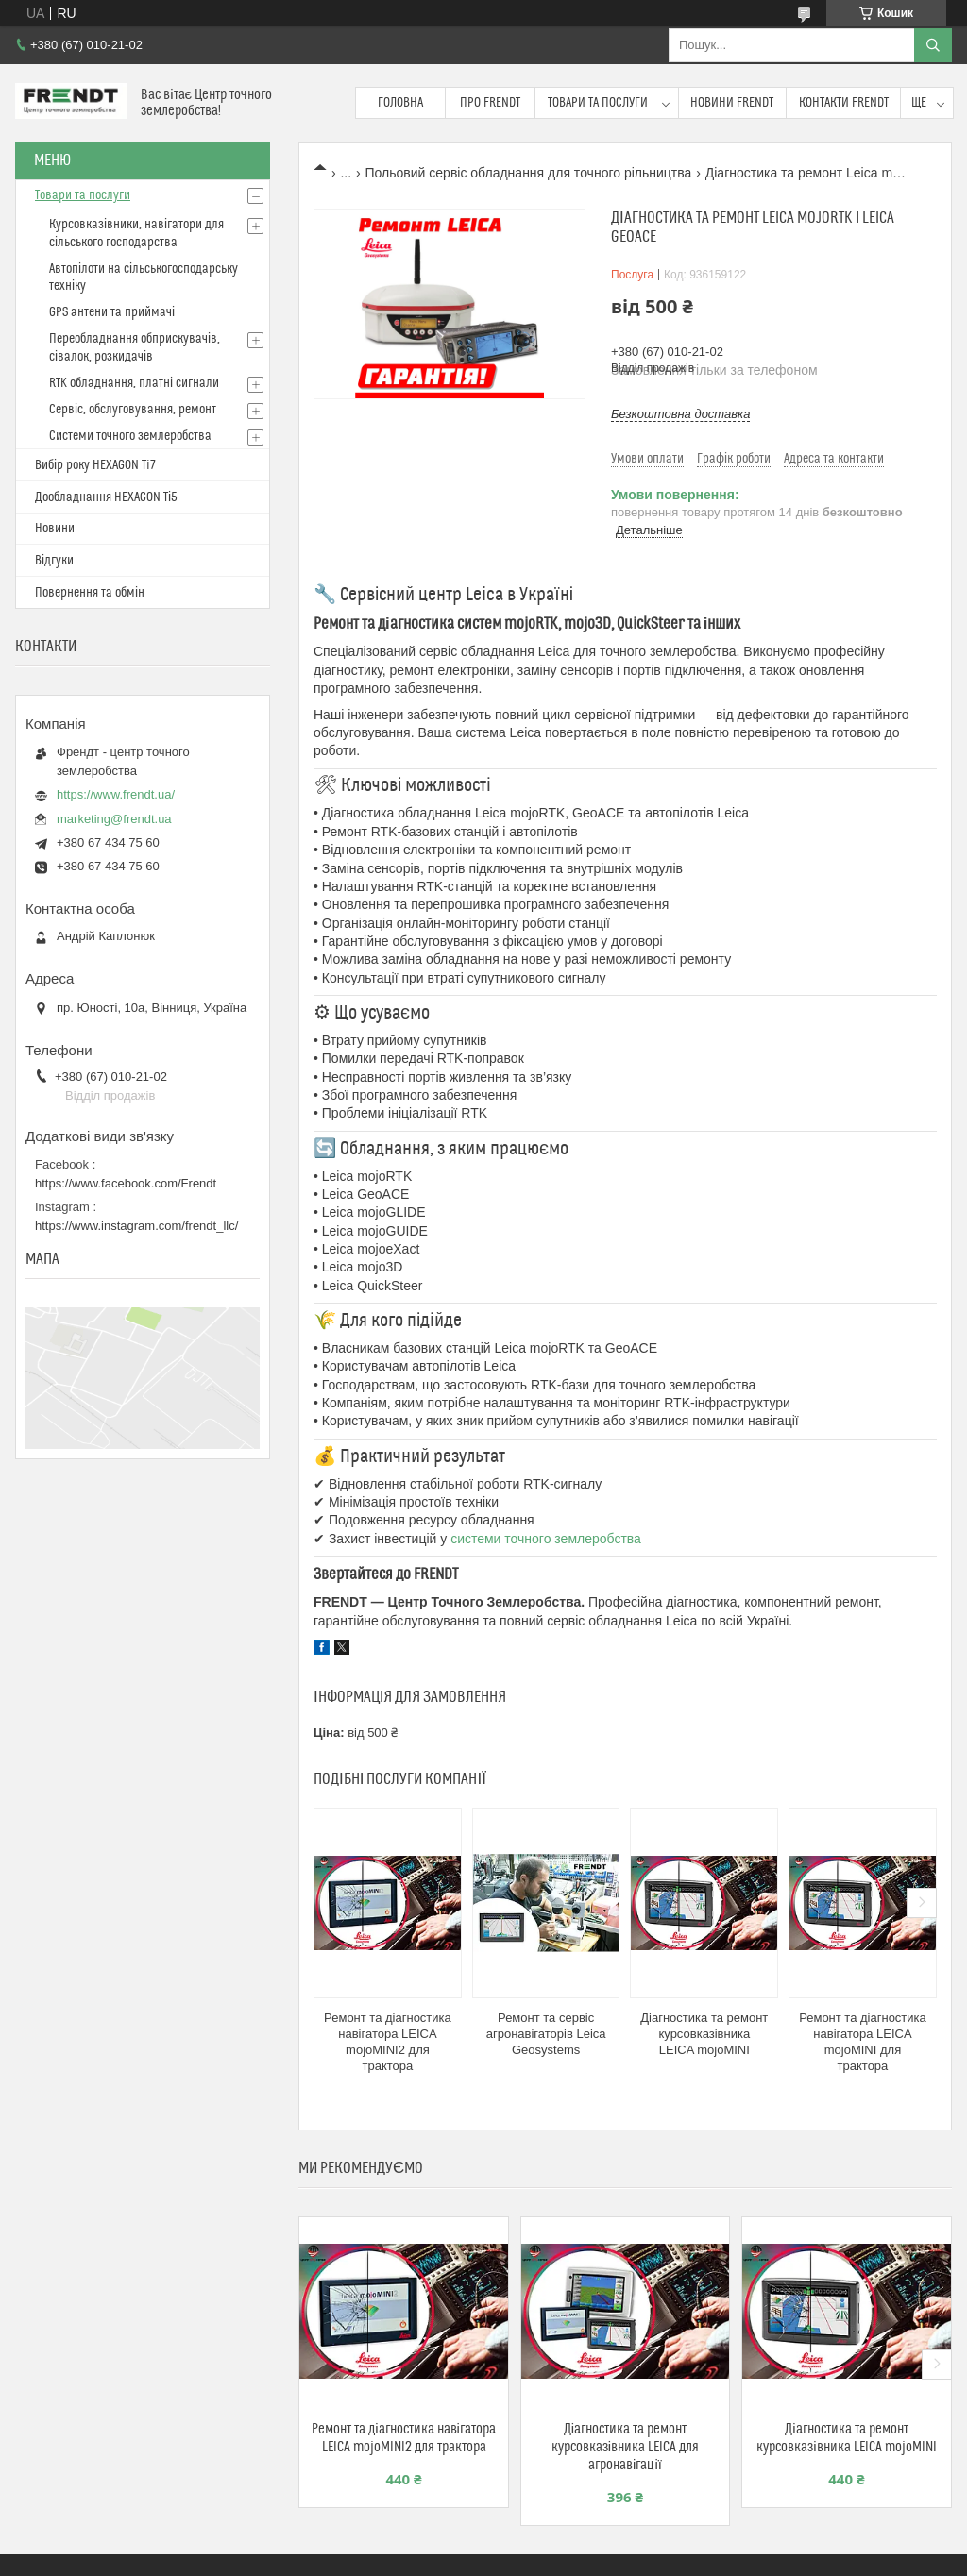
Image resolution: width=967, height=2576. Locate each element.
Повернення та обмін (89, 592)
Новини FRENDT (731, 102)
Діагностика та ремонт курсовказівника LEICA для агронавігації (625, 2447)
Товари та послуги (598, 102)
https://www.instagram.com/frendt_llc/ (136, 1226)
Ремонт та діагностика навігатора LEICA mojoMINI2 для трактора (387, 2042)
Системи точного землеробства (130, 436)
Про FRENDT (490, 102)
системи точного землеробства (545, 1538)
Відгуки (54, 560)
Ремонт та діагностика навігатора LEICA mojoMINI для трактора (862, 2042)
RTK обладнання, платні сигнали (134, 383)
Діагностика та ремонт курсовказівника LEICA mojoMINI (704, 2034)
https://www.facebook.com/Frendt (125, 1183)
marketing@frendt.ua (114, 819)
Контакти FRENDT (844, 102)
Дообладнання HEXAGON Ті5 (106, 497)
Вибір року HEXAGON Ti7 (95, 465)
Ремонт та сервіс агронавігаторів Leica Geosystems (546, 2034)
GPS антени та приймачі (112, 312)
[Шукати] (933, 45)
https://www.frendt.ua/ (116, 794)
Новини (55, 528)
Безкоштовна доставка (680, 414)
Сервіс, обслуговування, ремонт (132, 409)
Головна (400, 102)
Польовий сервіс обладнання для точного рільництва (528, 172)
